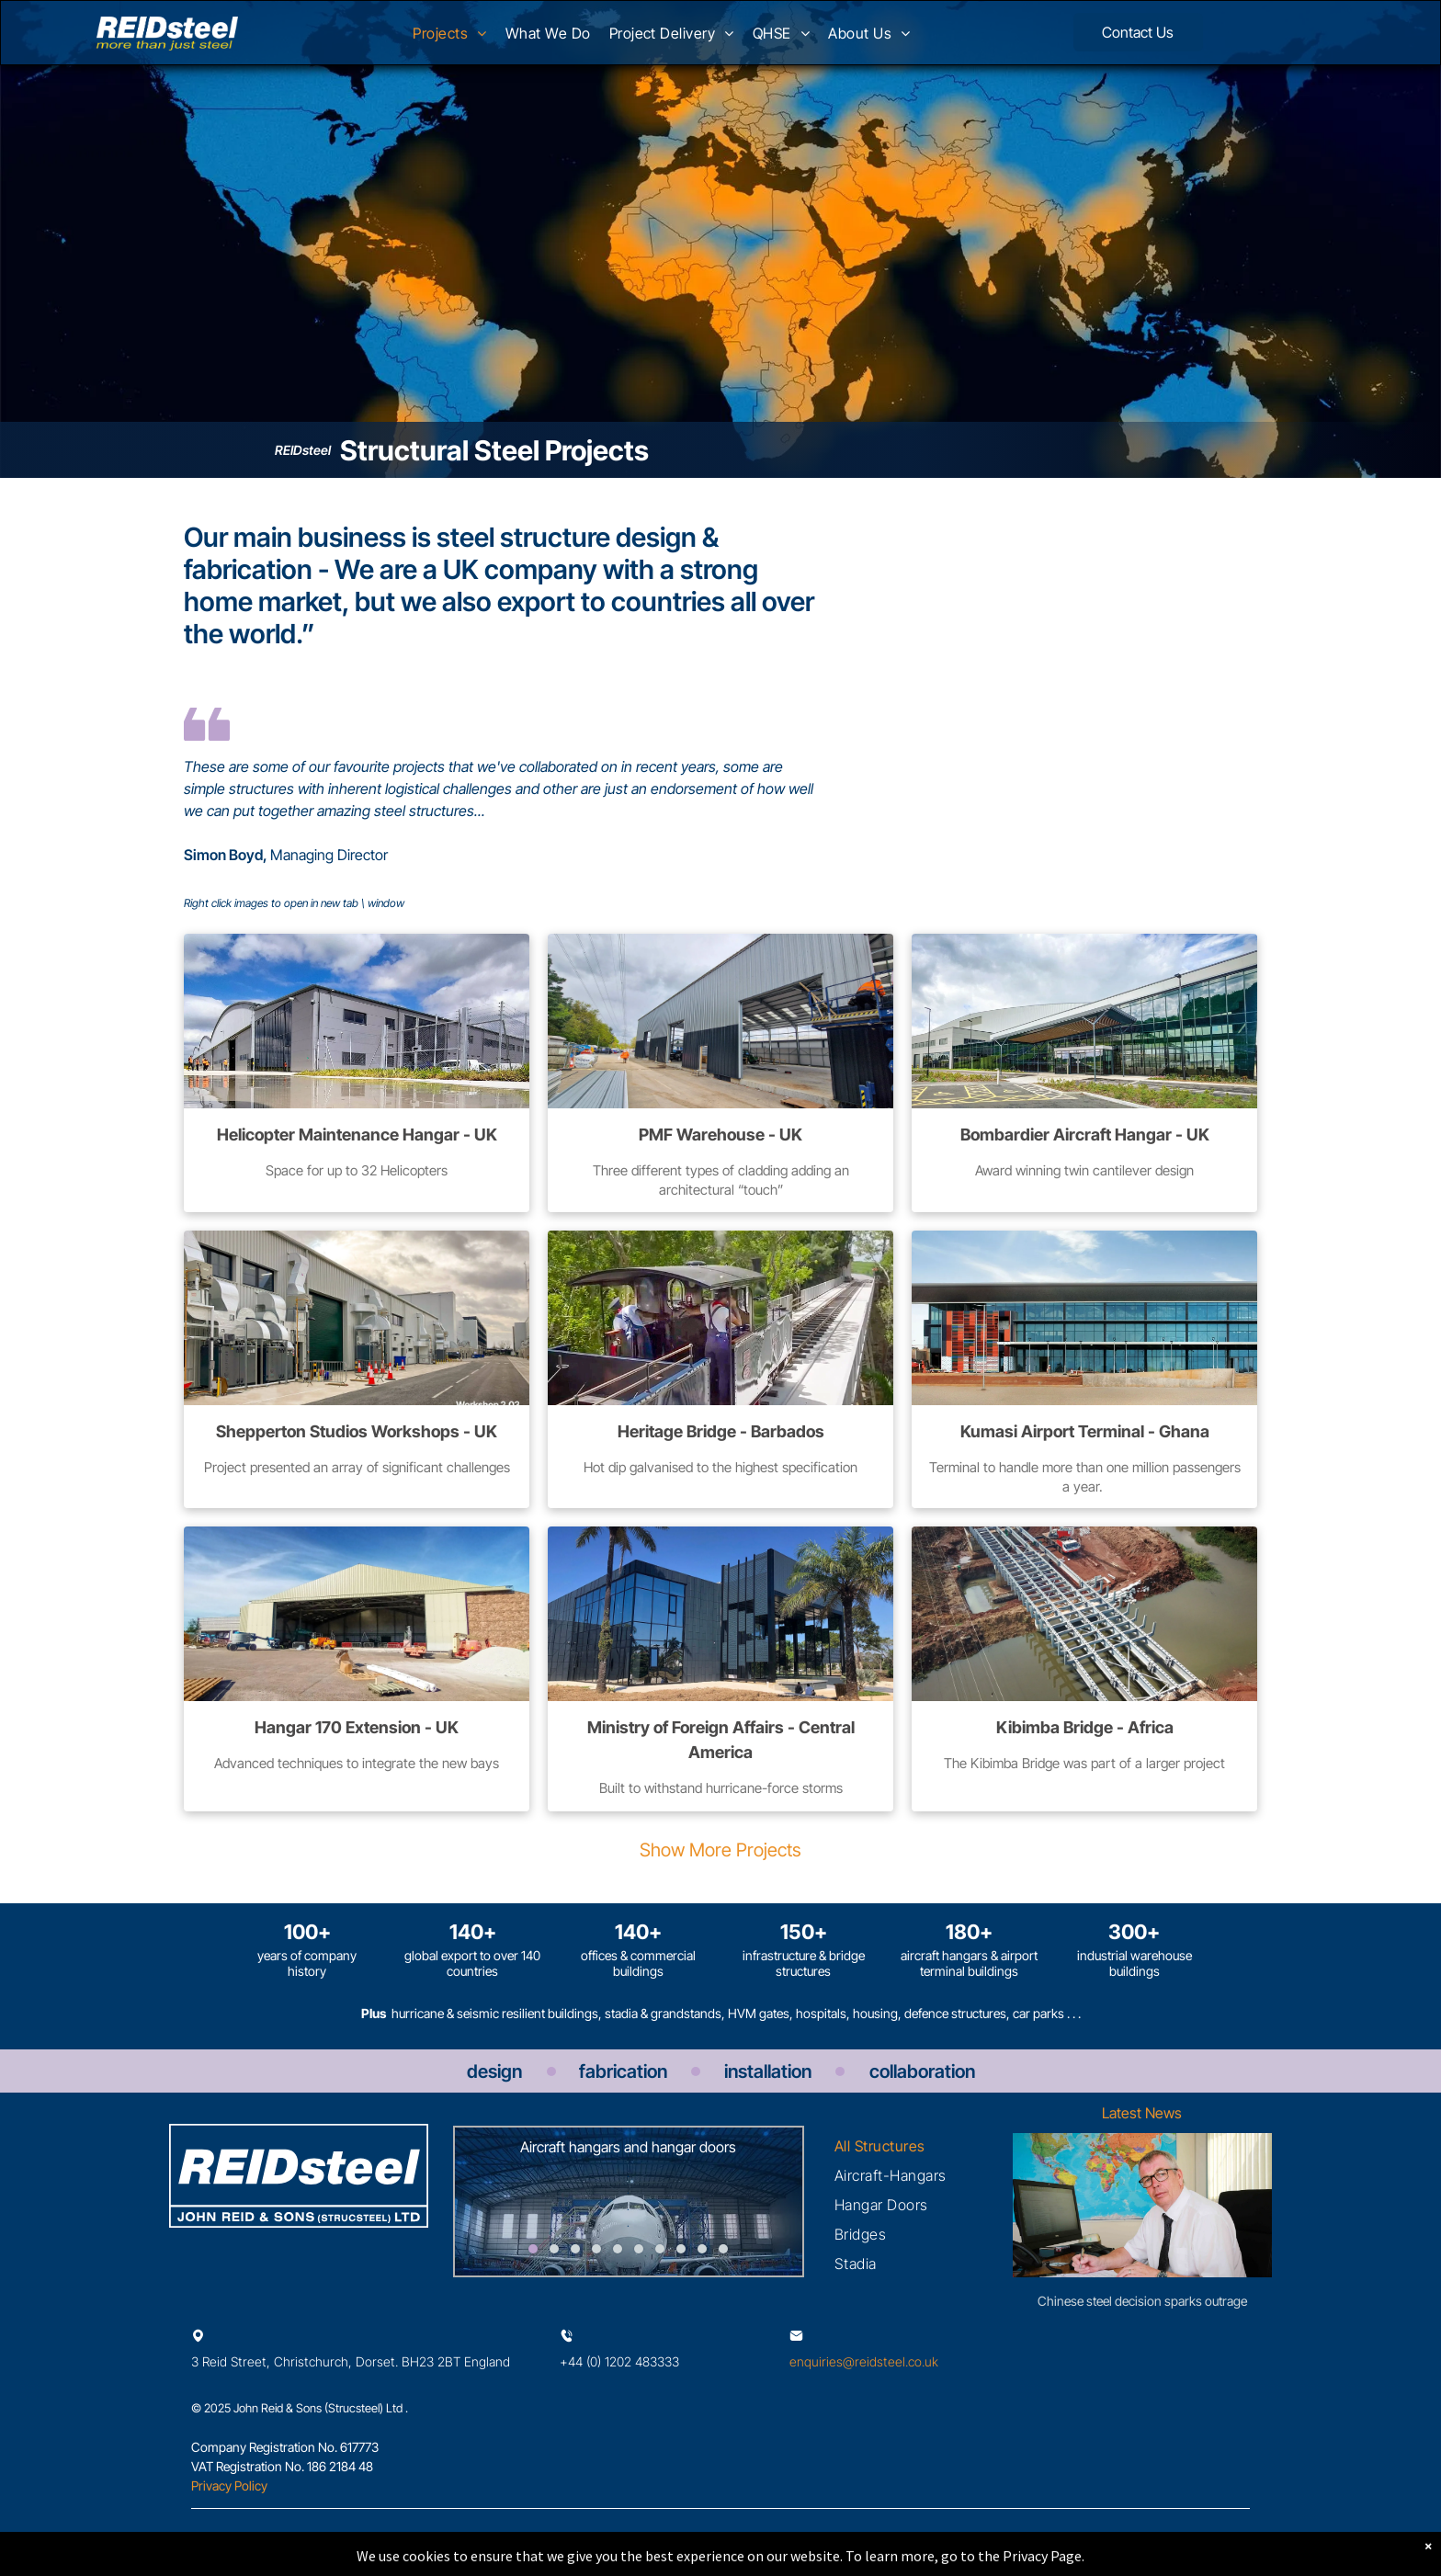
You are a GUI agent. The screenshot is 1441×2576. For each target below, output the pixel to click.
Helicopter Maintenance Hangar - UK (357, 1134)
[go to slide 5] (617, 2248)
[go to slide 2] (554, 2248)
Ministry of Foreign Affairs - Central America (721, 1740)
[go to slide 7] (659, 2248)
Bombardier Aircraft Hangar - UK (1084, 1134)
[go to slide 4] (596, 2248)
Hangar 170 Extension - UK (357, 1727)
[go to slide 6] (638, 2248)
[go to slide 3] (575, 2248)
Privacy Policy (229, 2485)
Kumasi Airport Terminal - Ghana (1084, 1431)
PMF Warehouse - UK (720, 1134)
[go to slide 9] (702, 2248)
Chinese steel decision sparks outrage (1142, 2301)
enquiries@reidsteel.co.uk (863, 2361)
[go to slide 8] (681, 2248)
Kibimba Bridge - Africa (1085, 1727)
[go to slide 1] (533, 2248)
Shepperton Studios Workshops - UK (356, 1431)
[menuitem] (449, 38)
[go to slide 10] (723, 2248)
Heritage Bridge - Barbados (721, 1431)
